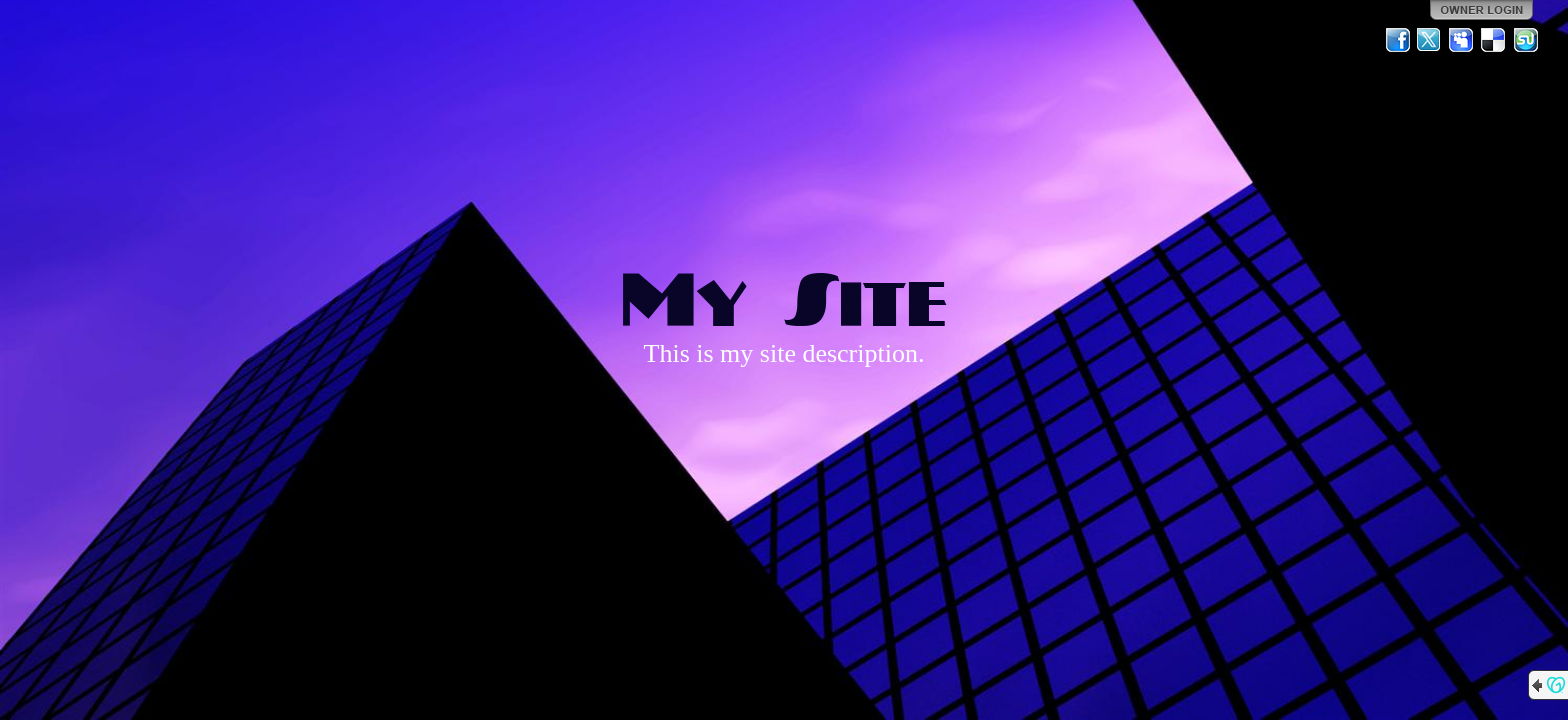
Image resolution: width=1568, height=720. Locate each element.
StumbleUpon (1526, 40)
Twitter (1430, 40)
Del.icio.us (1494, 40)
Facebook (1398, 40)
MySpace (1462, 40)
